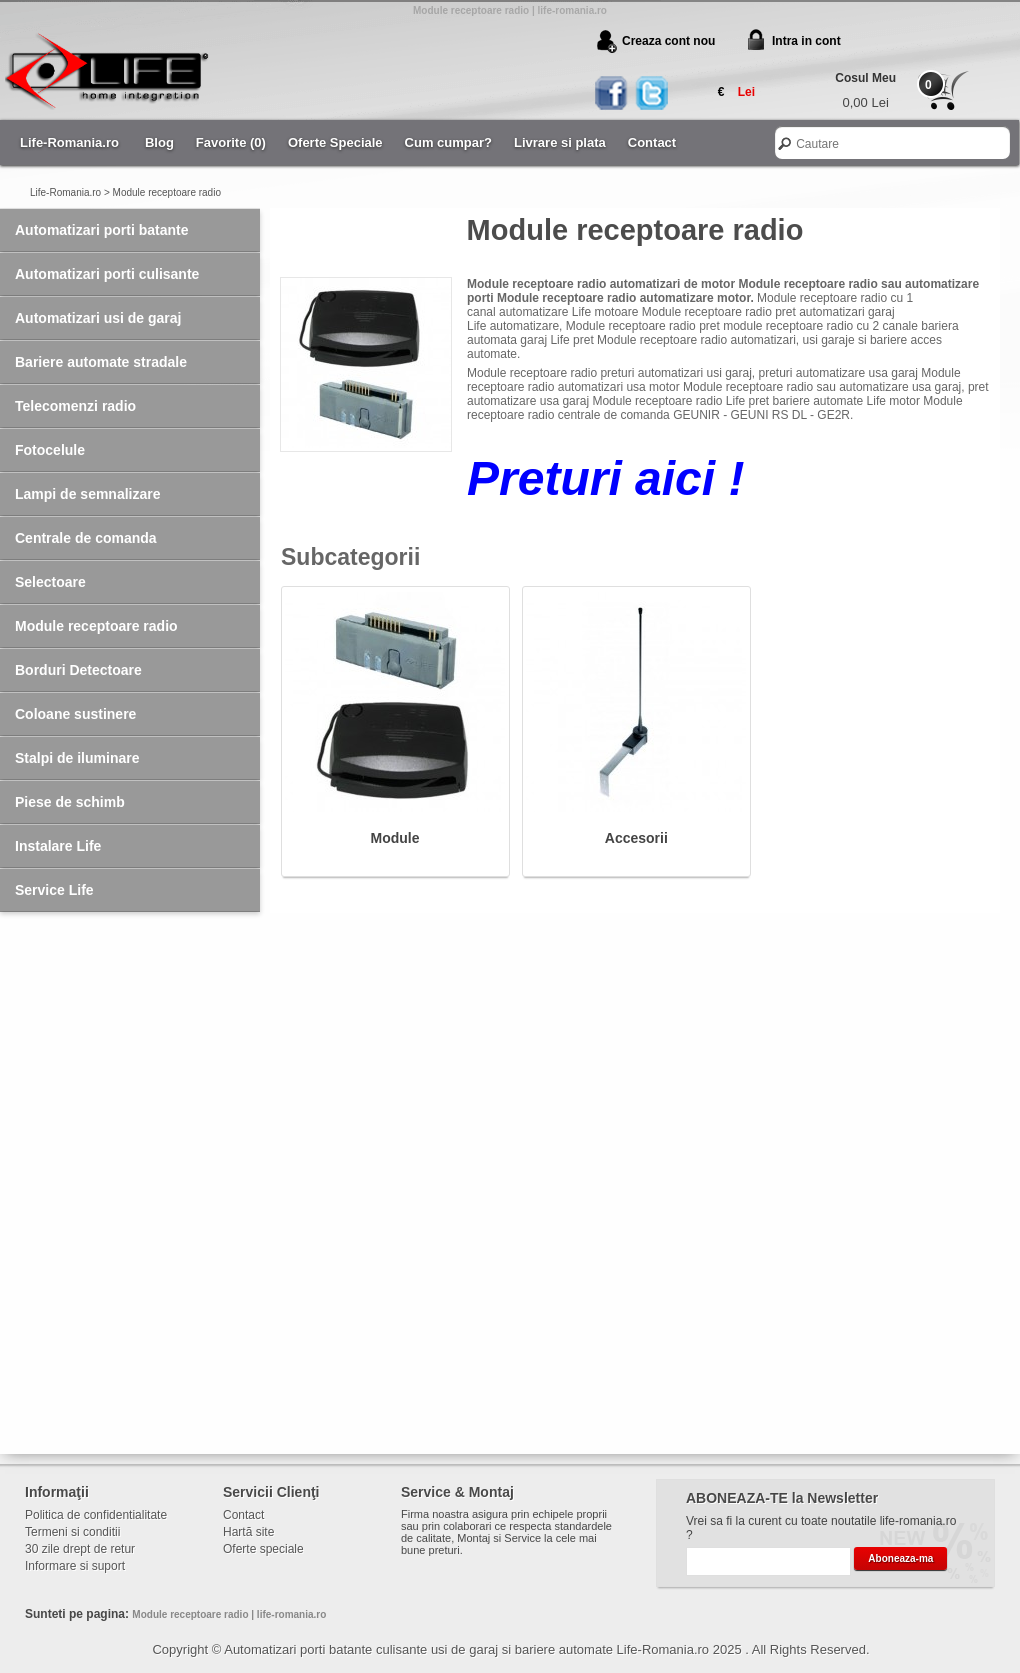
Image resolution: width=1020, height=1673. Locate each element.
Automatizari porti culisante (107, 274)
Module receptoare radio (167, 192)
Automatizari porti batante (101, 230)
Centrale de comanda (86, 538)
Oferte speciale (263, 1549)
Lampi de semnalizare (88, 494)
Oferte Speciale (335, 142)
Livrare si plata (560, 142)
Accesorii (636, 838)
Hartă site (248, 1532)
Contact (652, 142)
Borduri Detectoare (78, 670)
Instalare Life (58, 846)
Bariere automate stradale (101, 362)
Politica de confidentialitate (96, 1515)
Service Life (54, 890)
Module (395, 838)
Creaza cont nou (668, 41)
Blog (159, 142)
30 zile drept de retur (80, 1549)
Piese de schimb (70, 802)
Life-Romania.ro (69, 142)
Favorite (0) (231, 142)
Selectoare (50, 582)
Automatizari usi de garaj (98, 318)
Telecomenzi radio (75, 406)
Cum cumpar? (448, 142)
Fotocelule (50, 450)
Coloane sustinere (75, 714)
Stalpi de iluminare (77, 758)
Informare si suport (75, 1566)
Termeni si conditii (72, 1532)
